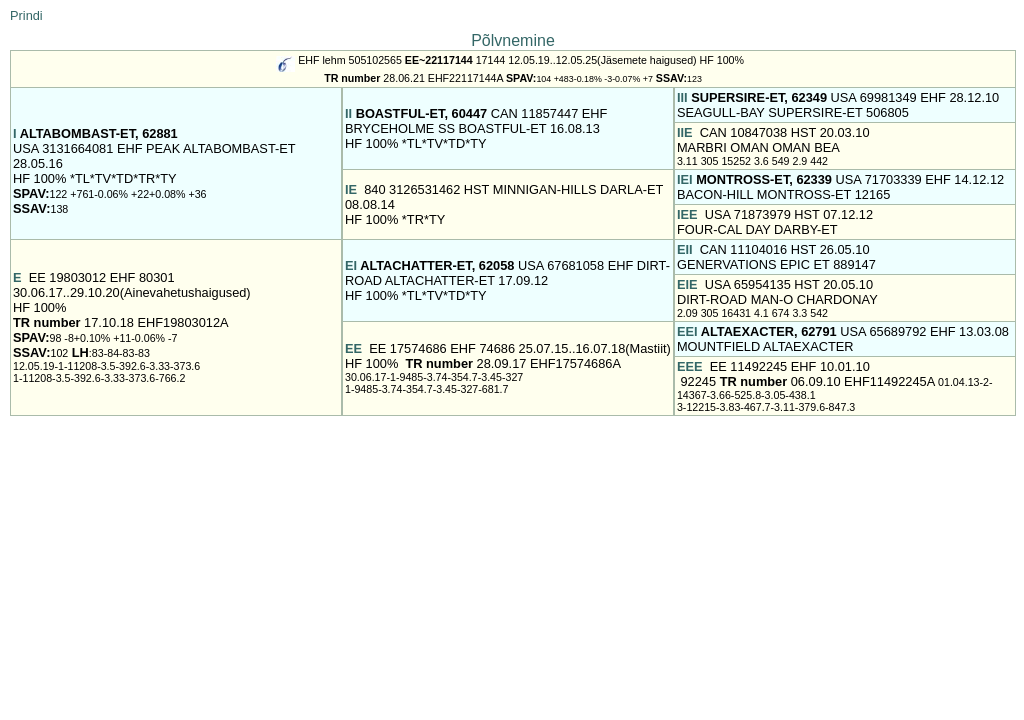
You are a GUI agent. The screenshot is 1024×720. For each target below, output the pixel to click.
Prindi (26, 15)
